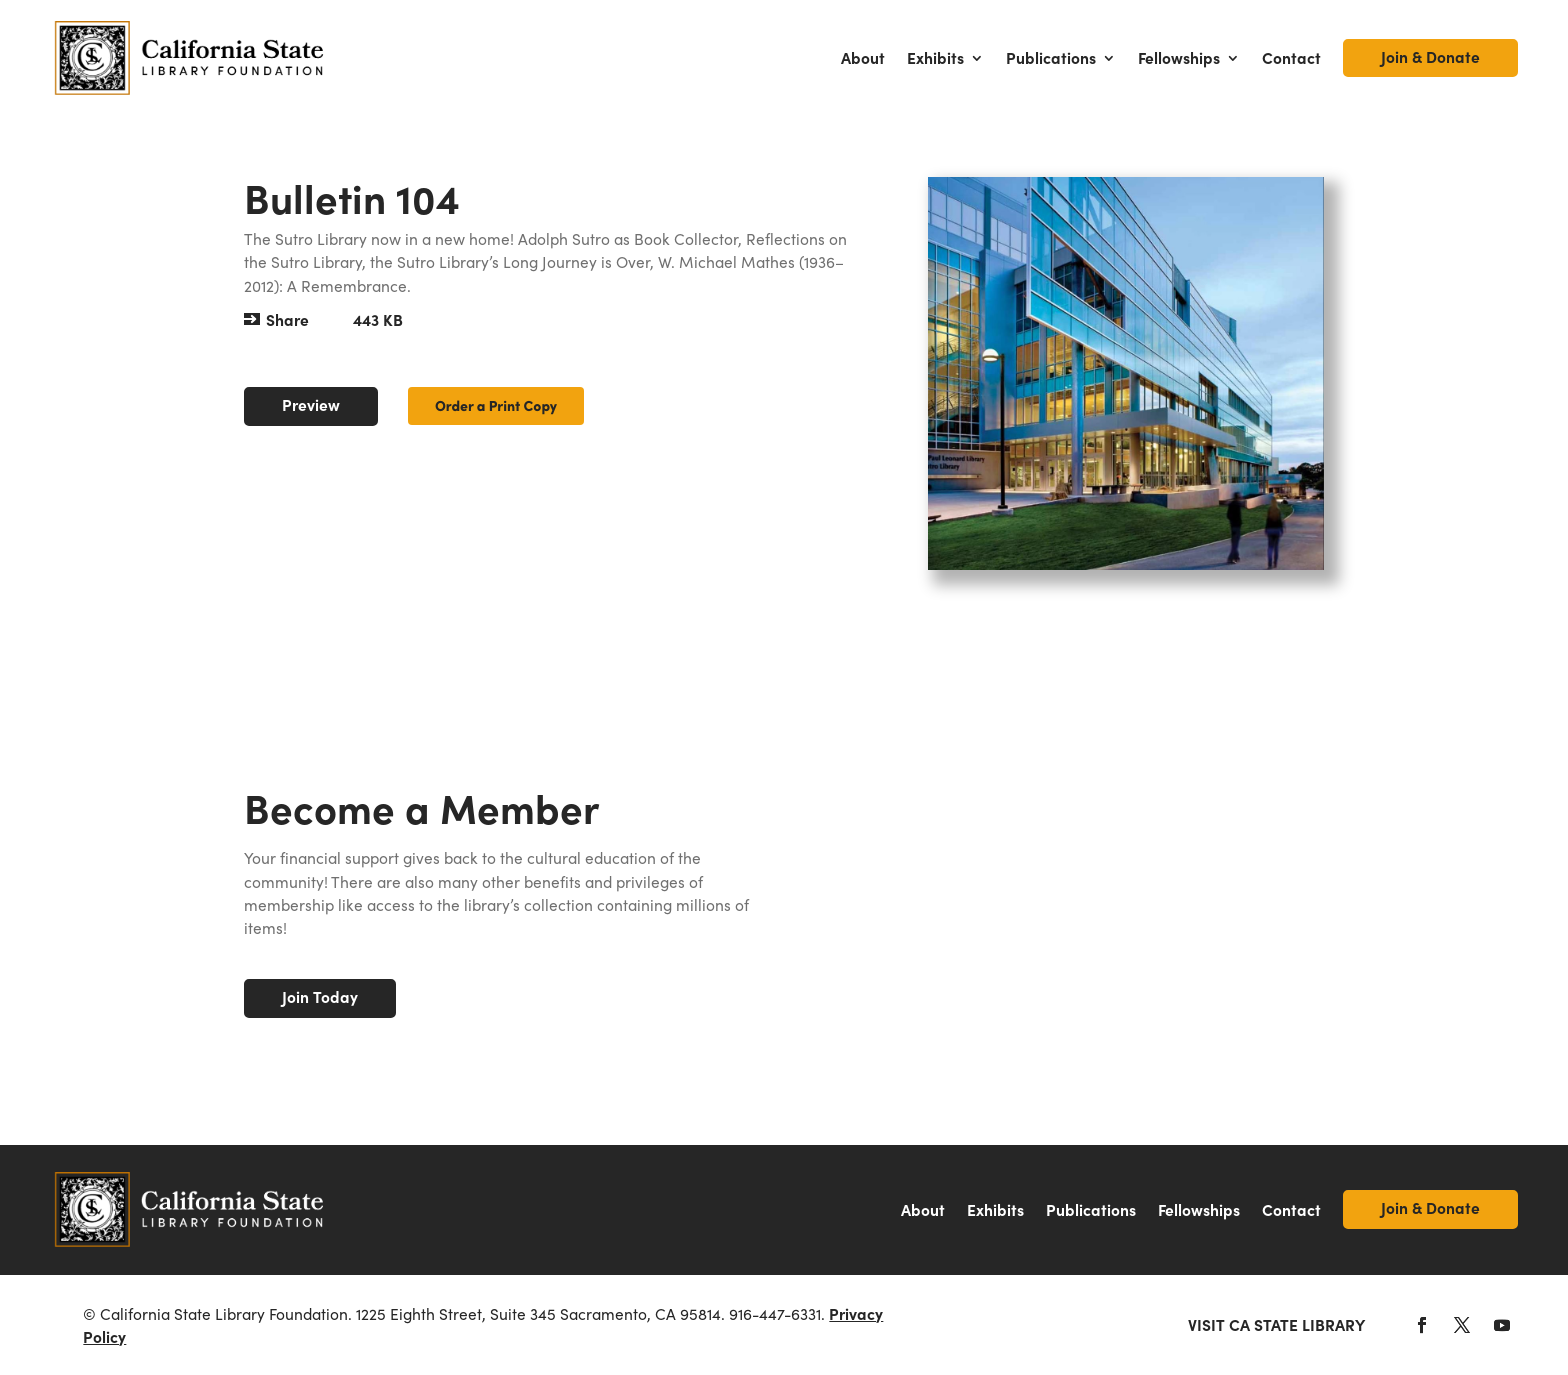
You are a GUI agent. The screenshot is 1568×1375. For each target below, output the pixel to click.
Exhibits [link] (935, 57)
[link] (190, 58)
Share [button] (287, 319)
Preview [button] (311, 404)
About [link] (863, 57)
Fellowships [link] (1179, 57)
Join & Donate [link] (1430, 56)
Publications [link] (1051, 57)
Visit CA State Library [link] (1276, 1324)
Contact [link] (1291, 57)
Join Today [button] (320, 996)
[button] (1422, 1325)
